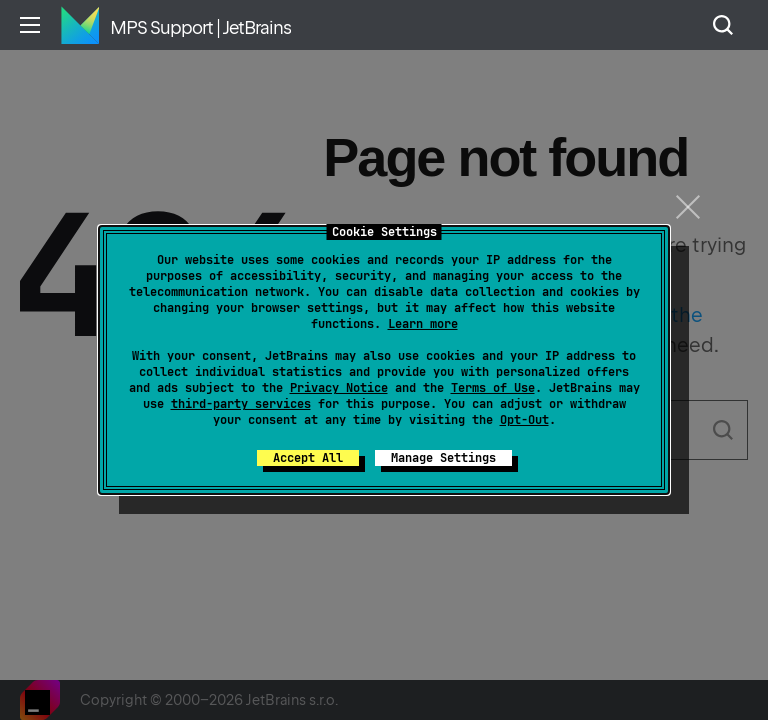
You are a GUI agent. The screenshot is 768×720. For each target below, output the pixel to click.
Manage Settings (443, 458)
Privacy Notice (339, 388)
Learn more (423, 324)
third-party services (241, 404)
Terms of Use (493, 388)
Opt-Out (524, 420)
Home (80, 25)
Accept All (308, 458)
